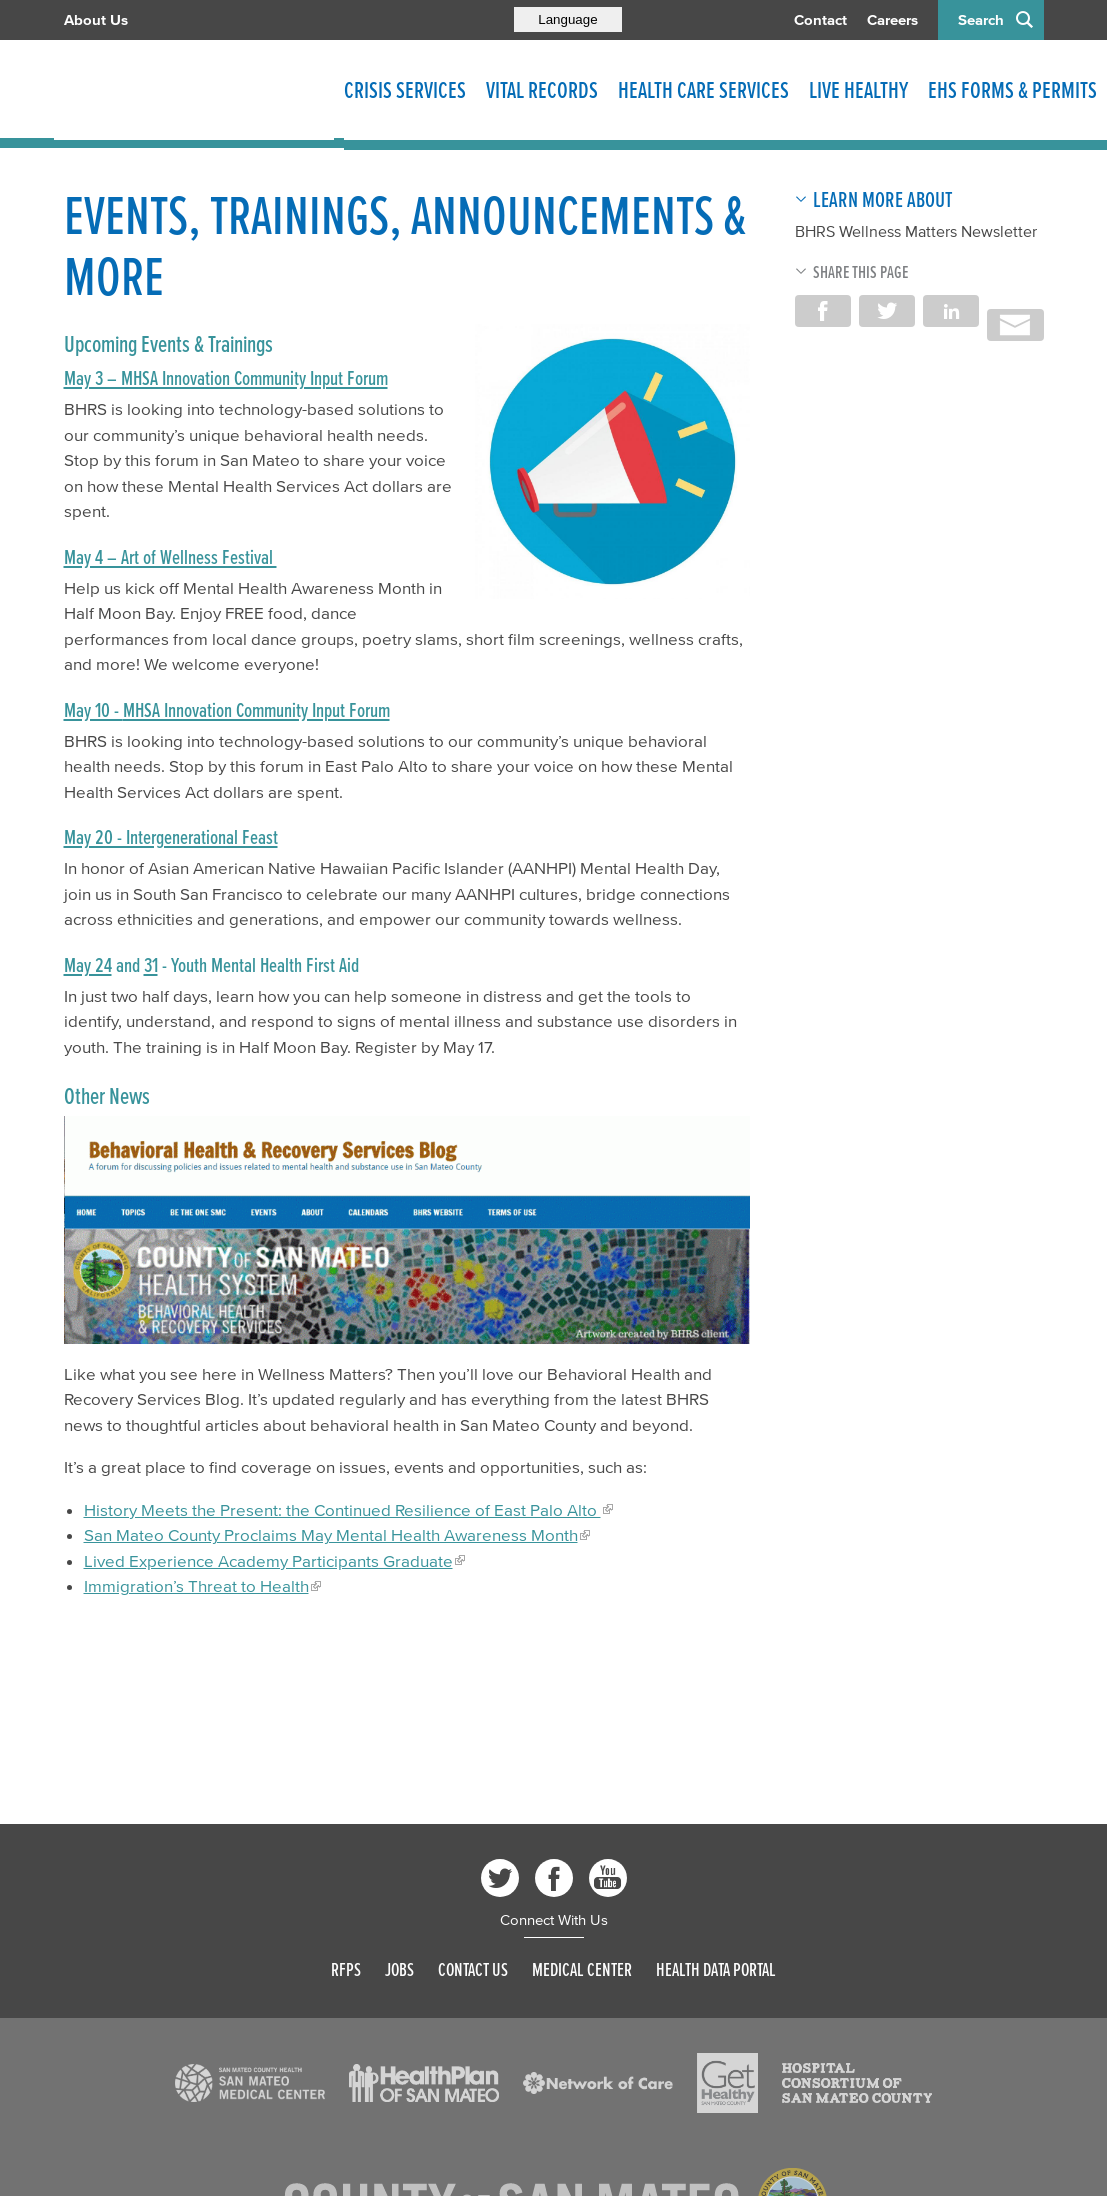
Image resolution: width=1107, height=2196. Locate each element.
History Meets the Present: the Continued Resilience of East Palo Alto (342, 1509)
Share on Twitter (887, 311)
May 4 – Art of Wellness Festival (170, 556)
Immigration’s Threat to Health (196, 1585)
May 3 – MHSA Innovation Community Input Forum (226, 377)
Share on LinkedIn (951, 311)
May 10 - (93, 709)
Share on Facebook (823, 311)
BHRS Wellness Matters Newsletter (916, 231)
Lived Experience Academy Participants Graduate (268, 1560)
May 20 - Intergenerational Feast (171, 836)
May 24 (88, 964)
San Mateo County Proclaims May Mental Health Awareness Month (331, 1534)
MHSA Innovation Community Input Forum (256, 709)
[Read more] (612, 461)
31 (151, 964)
